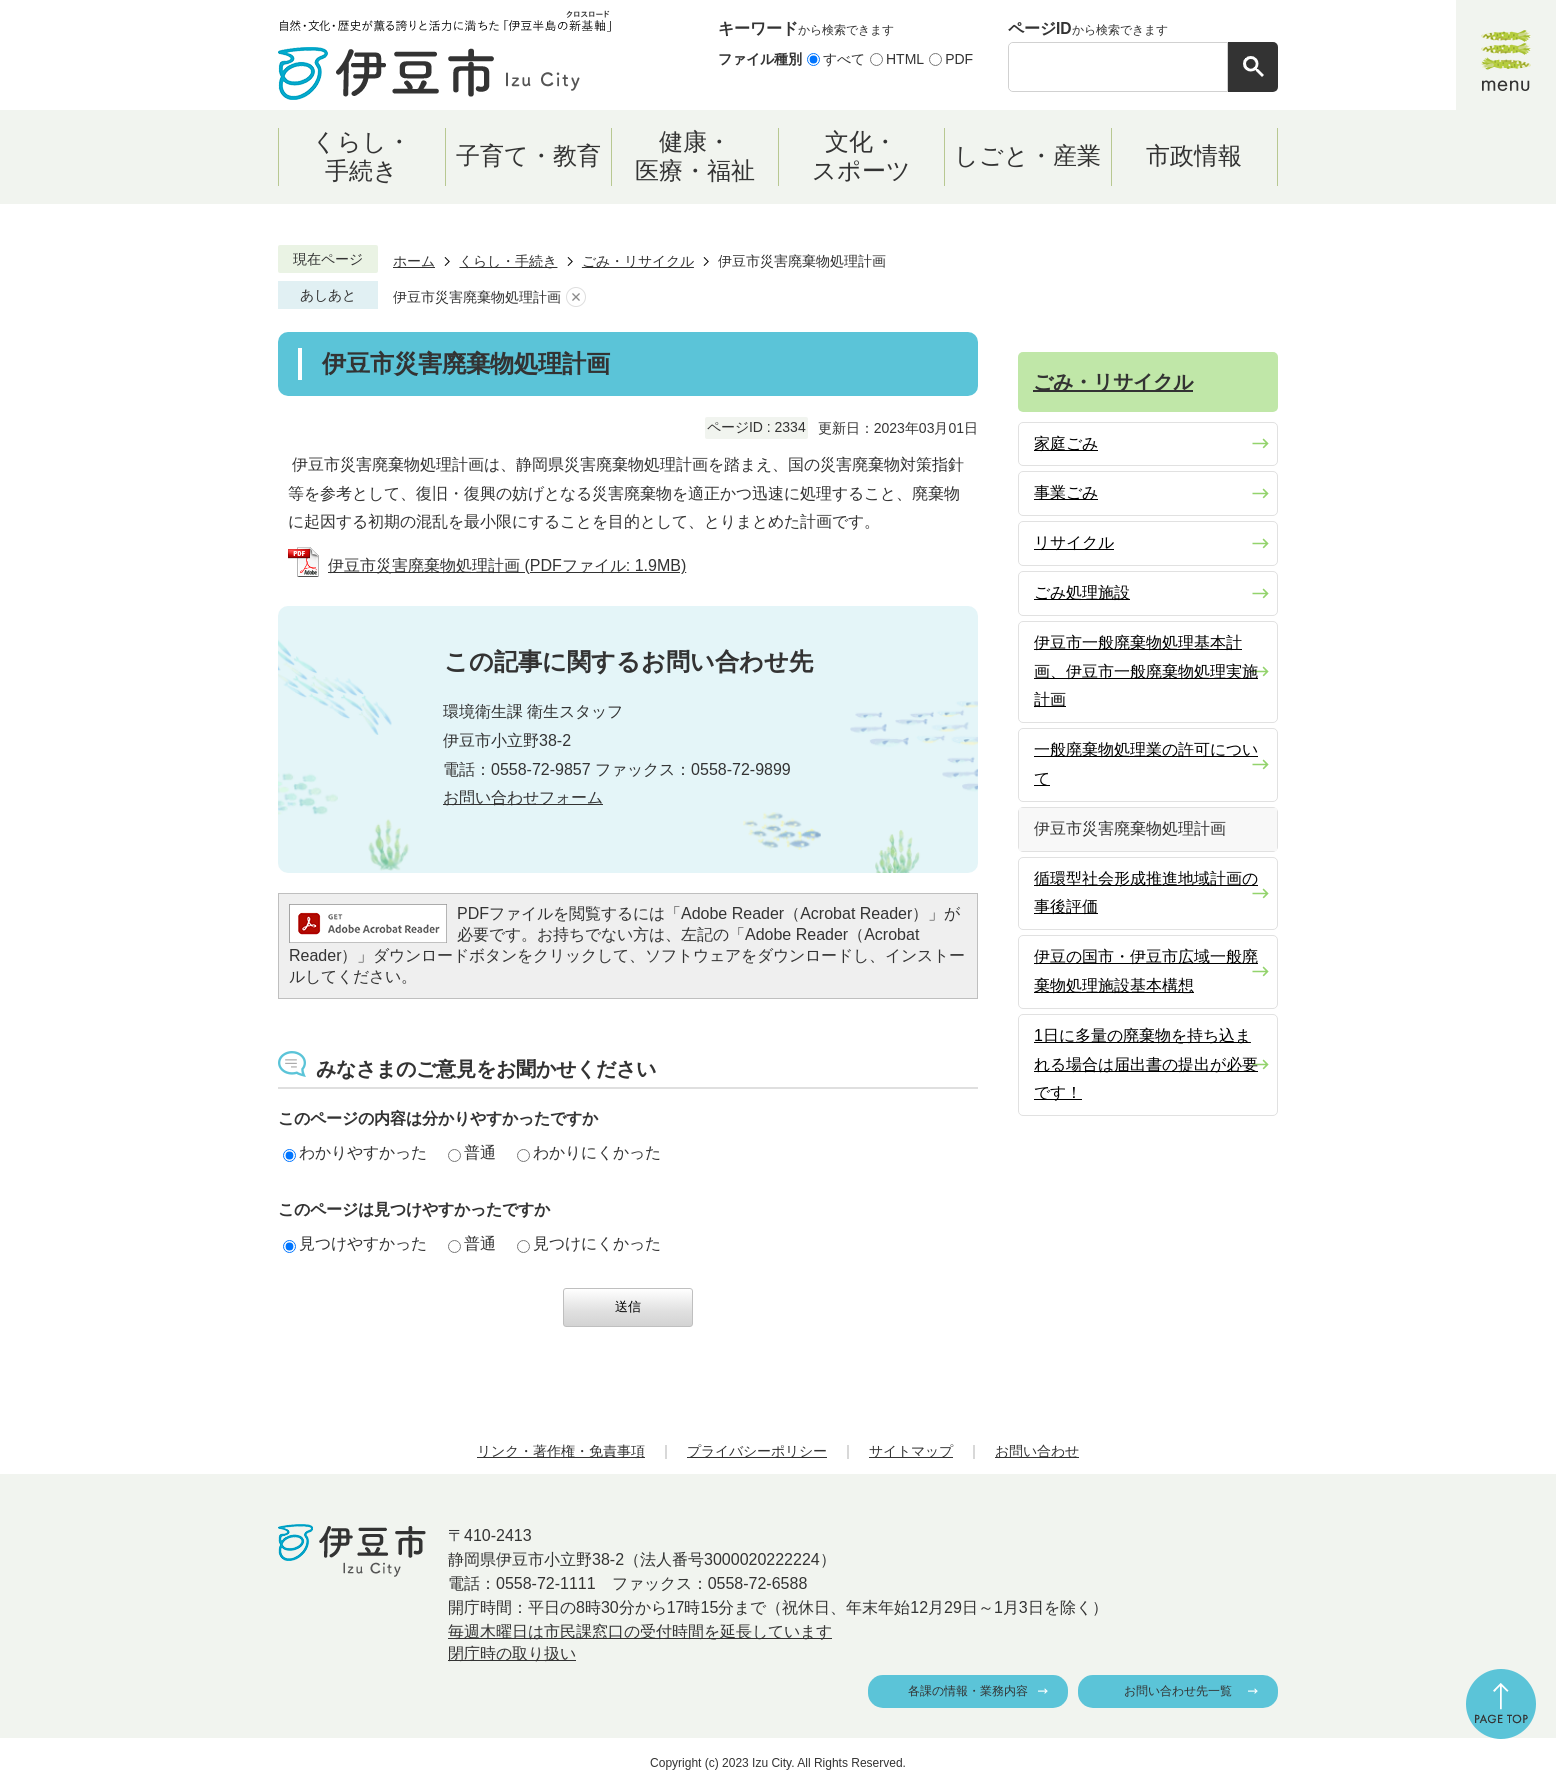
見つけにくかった (589, 1243)
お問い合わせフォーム (523, 797)
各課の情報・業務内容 (968, 1691)
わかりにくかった (589, 1152)
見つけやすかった (355, 1243)
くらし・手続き (508, 261)
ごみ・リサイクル (638, 261)
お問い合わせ (1037, 1451)
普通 (472, 1152)
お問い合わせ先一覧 (1178, 1691)
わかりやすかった (355, 1152)
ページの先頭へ (1501, 1704)
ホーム (414, 261)
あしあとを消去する (576, 297)
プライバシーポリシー (757, 1451)
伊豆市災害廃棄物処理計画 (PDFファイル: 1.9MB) (507, 565)
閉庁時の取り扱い (512, 1653)
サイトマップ (911, 1451)
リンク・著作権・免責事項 (561, 1451)
